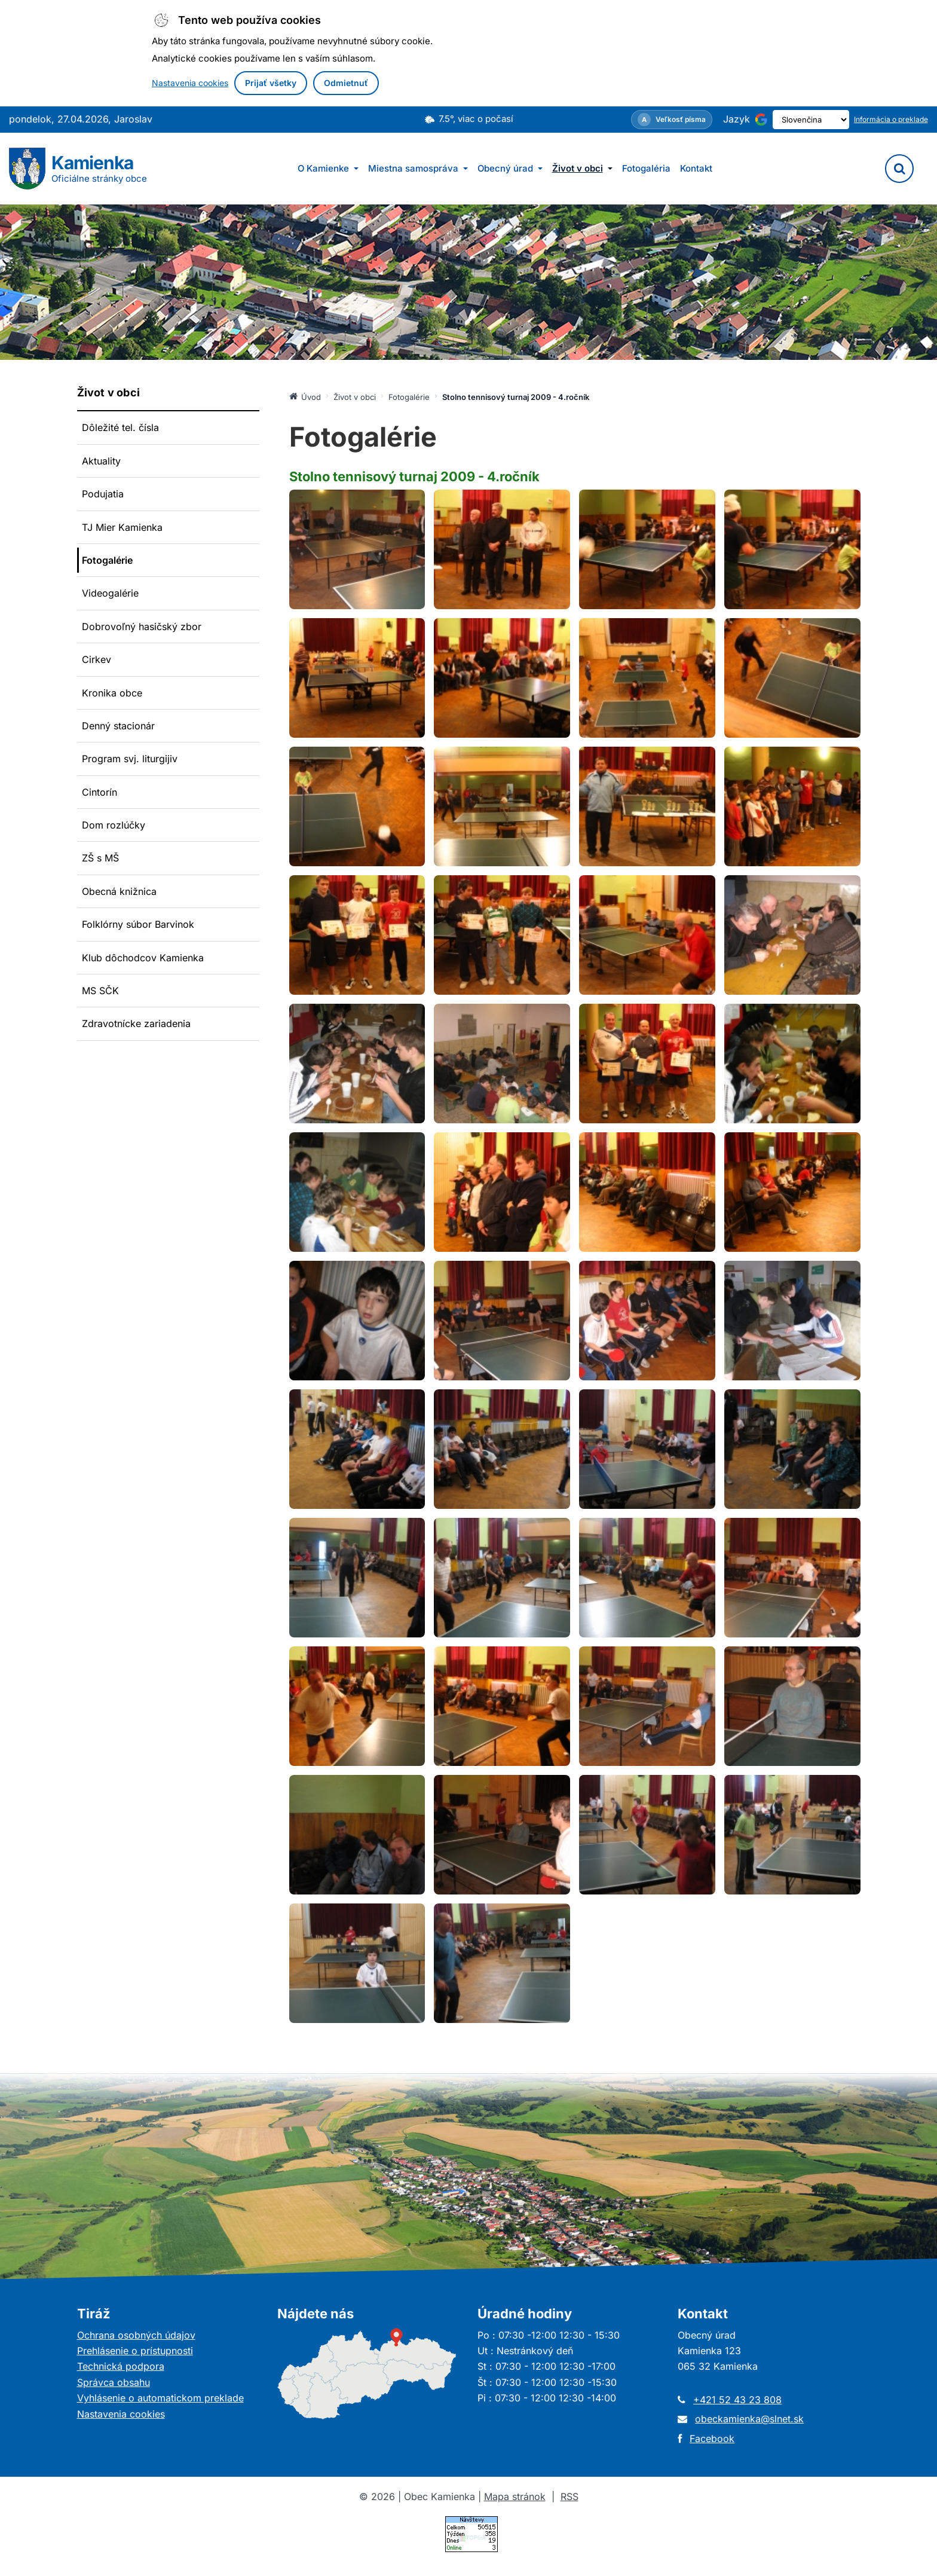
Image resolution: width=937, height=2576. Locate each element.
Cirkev (96, 659)
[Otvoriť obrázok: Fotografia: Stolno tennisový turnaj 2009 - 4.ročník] (357, 549)
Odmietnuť (346, 83)
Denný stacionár (118, 726)
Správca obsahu (113, 2382)
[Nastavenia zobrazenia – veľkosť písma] (650, 119)
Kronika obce (112, 693)
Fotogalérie (107, 560)
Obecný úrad (510, 168)
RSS (569, 2496)
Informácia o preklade (891, 119)
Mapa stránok (515, 2496)
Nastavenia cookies (190, 83)
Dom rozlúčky (113, 825)
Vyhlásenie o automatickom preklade (160, 2398)
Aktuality (101, 461)
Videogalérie (110, 593)
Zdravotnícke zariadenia (136, 1023)
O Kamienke (328, 168)
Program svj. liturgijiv (129, 759)
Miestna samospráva (418, 168)
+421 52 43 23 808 (737, 2400)
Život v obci (582, 168)
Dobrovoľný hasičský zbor (141, 626)
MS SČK (100, 991)
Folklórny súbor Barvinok (138, 924)
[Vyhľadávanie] (899, 168)
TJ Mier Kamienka (122, 527)
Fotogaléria (646, 168)
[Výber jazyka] (800, 119)
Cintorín (99, 792)
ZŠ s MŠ (100, 858)
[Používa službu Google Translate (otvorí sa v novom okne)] (740, 119)
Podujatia (103, 494)
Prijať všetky (270, 83)
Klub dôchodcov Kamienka (143, 958)
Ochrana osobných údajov (136, 2335)
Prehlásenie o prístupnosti (135, 2351)
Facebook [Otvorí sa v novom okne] (712, 2438)
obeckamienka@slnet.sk (749, 2419)
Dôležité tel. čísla (120, 427)
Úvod (305, 396)
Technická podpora (120, 2366)
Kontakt (696, 168)
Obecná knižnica (119, 891)
